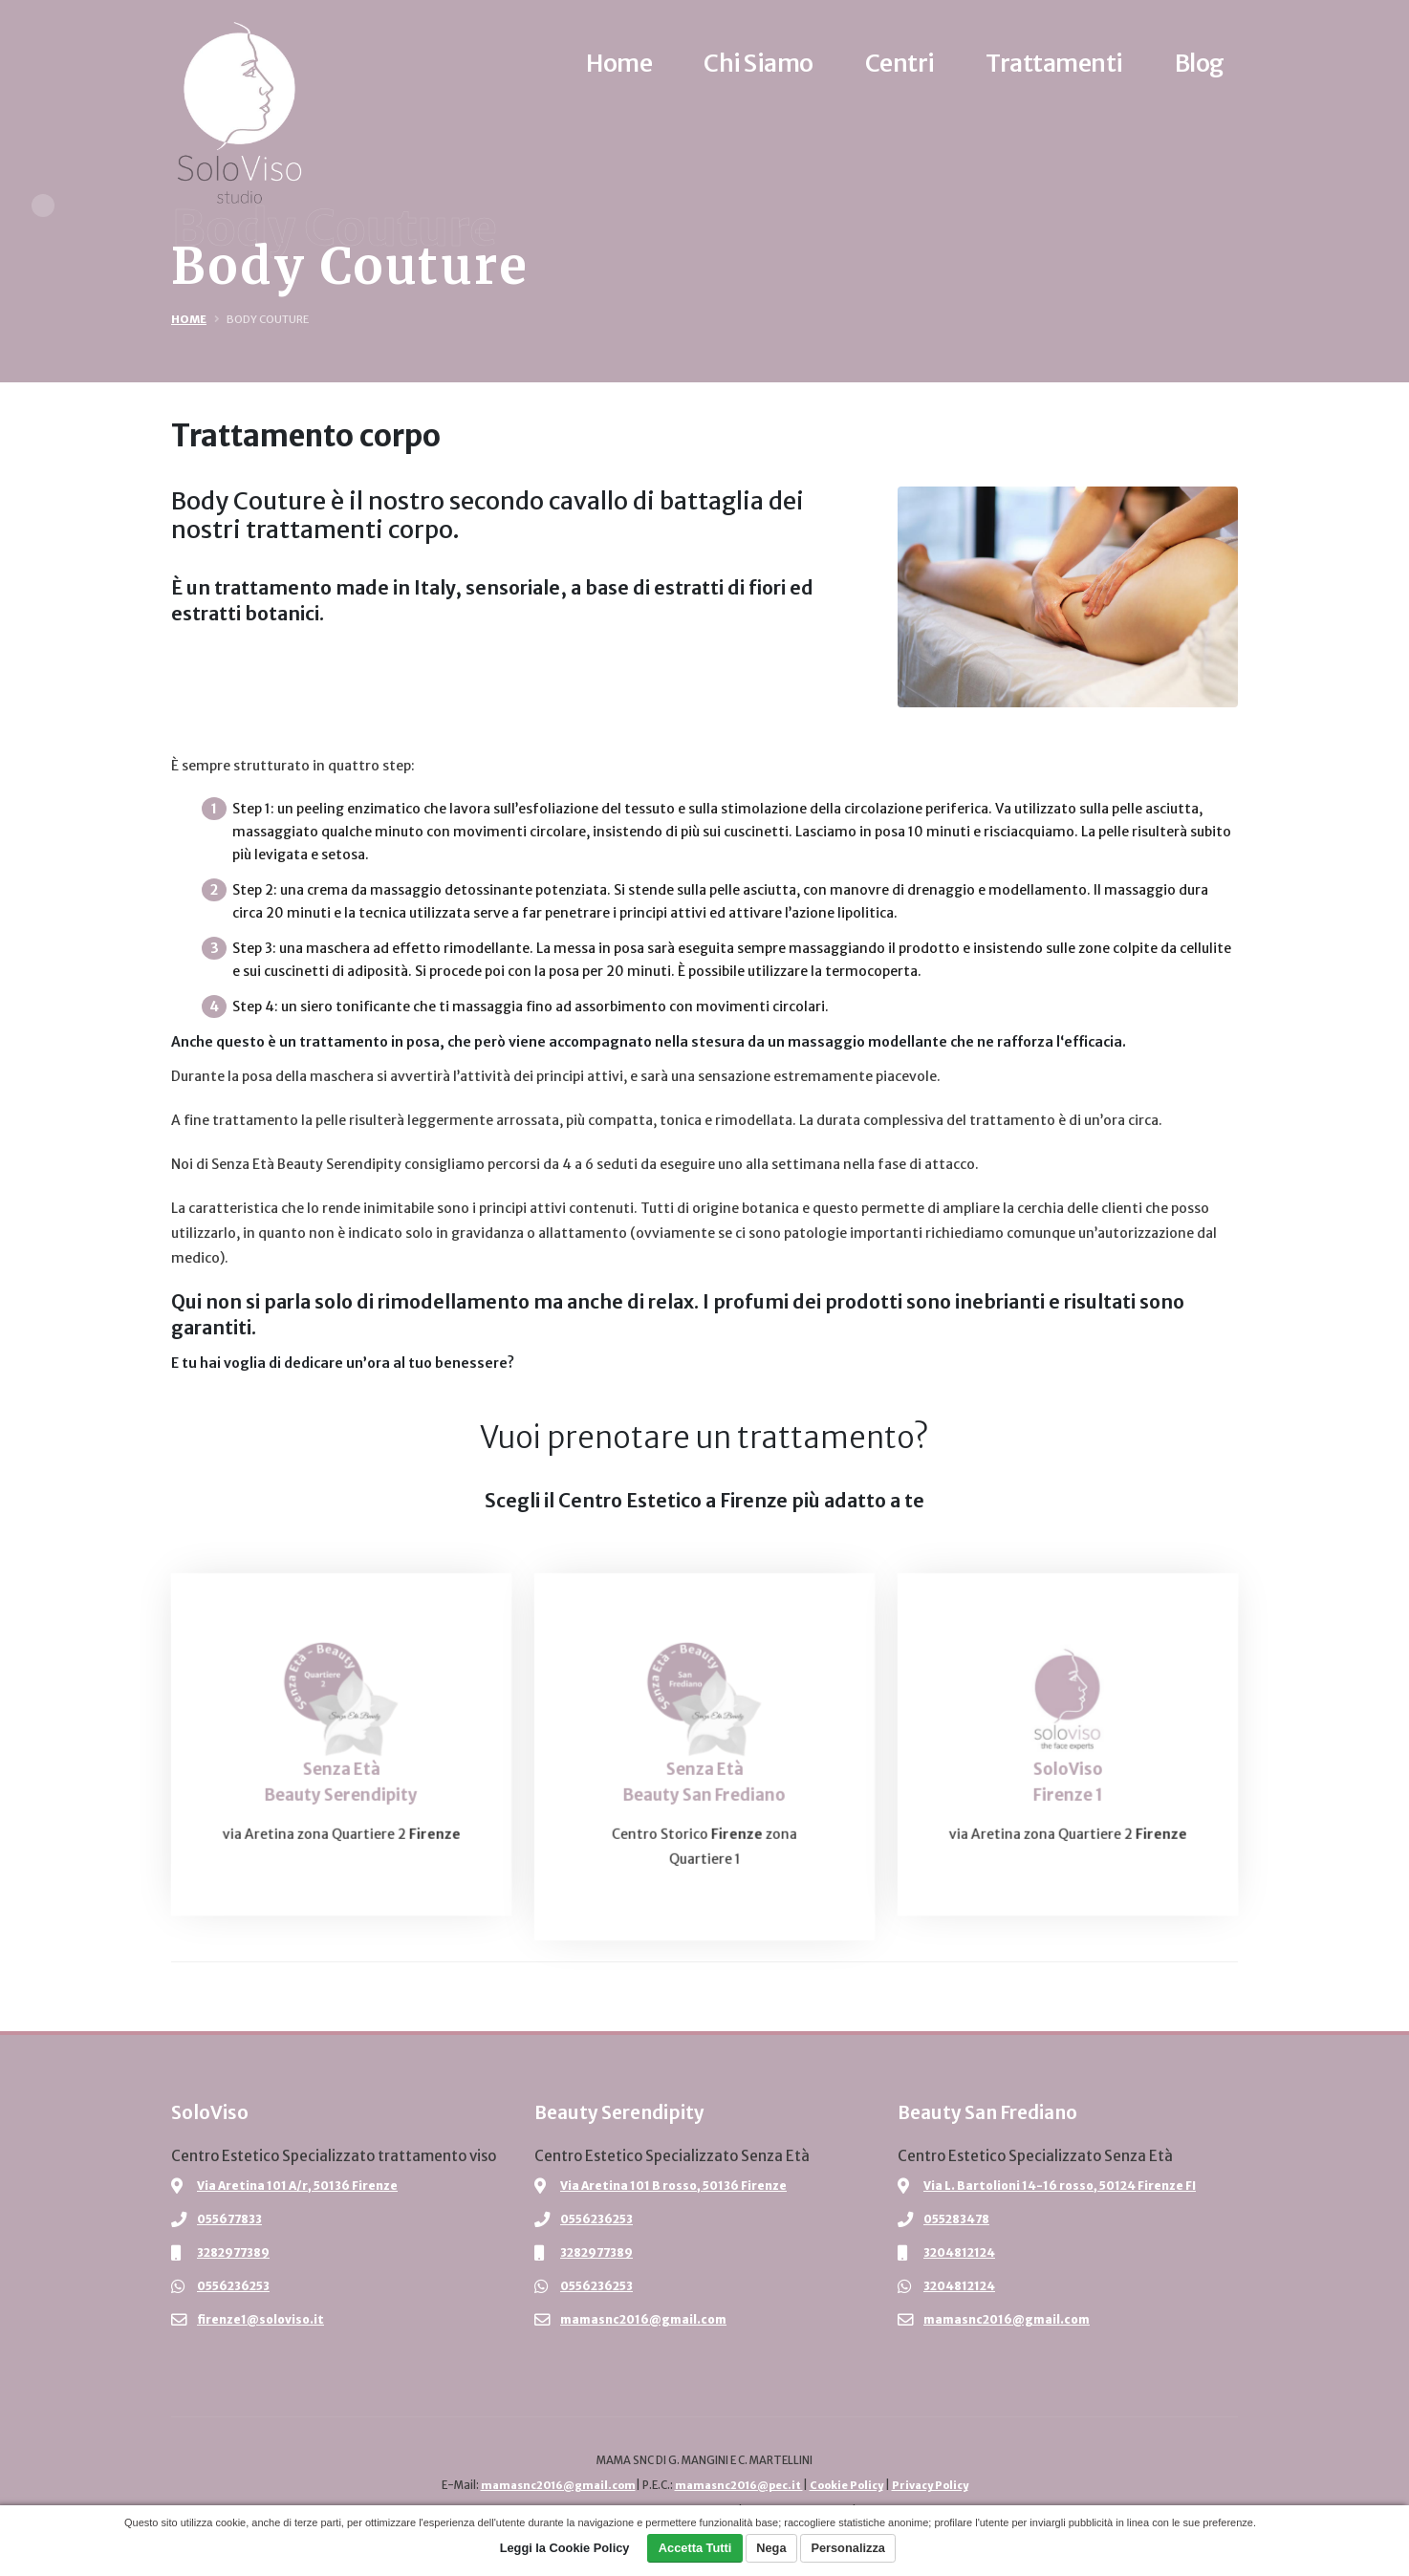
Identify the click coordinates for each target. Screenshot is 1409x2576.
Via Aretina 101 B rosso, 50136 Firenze (677, 2185)
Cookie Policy (851, 2485)
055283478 (960, 2219)
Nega (771, 2548)
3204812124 (962, 2252)
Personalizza (848, 2548)
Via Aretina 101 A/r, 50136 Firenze (301, 2185)
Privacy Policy (939, 2485)
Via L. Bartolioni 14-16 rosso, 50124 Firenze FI (1064, 2185)
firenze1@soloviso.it (262, 2319)
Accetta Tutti (695, 2548)
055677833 (233, 2219)
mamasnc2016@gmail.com (644, 2319)
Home (188, 319)
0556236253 (237, 2286)
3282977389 (237, 2252)
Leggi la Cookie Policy (565, 2548)
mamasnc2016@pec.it (737, 2485)
